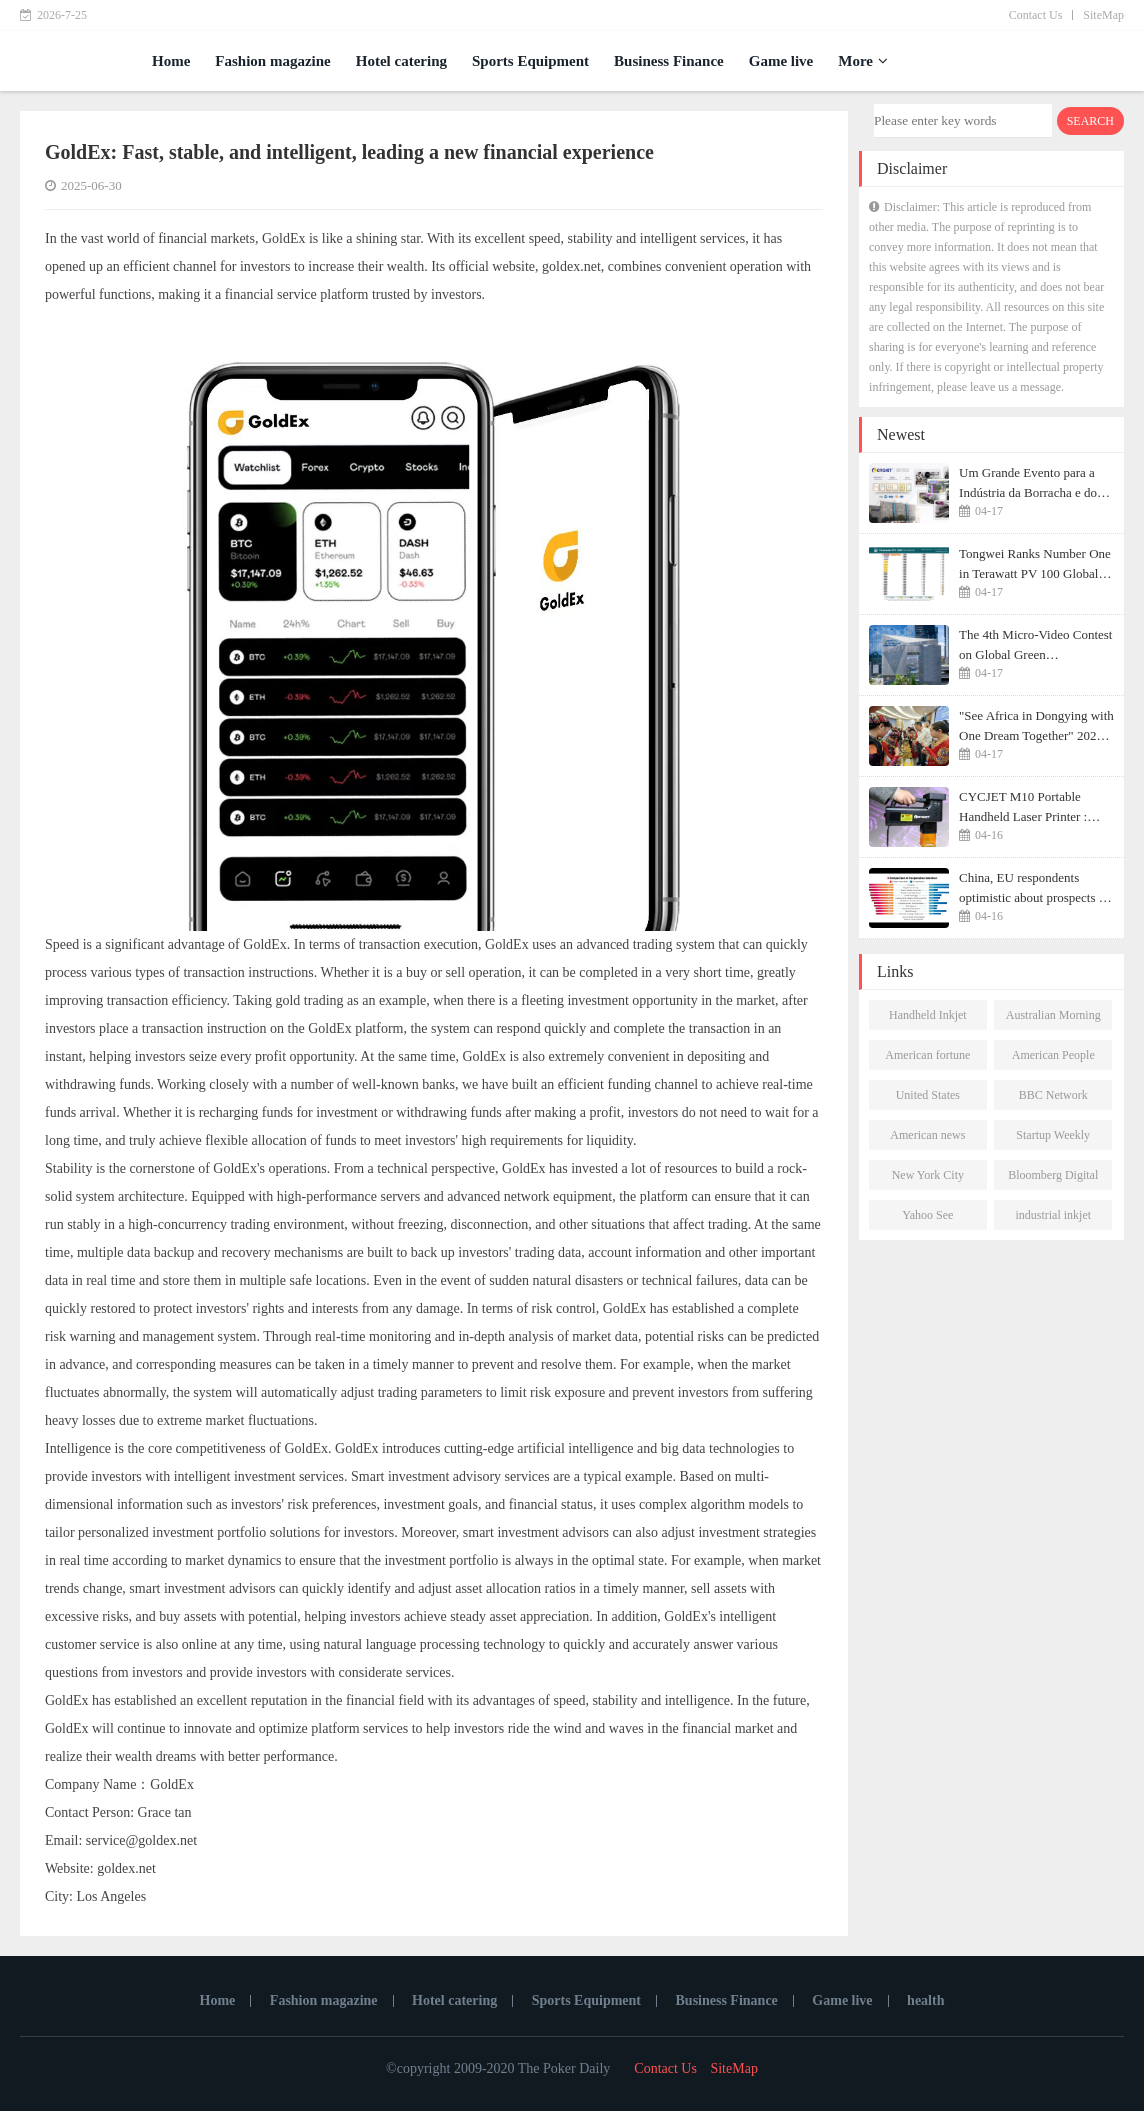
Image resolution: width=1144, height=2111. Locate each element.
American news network (927, 1139)
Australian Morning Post (1053, 1019)
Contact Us (1036, 15)
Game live (781, 61)
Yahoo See (927, 1215)
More (863, 61)
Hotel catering (401, 61)
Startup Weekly (1053, 1135)
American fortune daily (927, 1059)
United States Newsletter (928, 1099)
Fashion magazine (272, 61)
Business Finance (669, 61)
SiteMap (1103, 15)
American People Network (1053, 1059)
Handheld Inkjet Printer (928, 1019)
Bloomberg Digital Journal (1053, 1179)
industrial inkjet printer (1053, 1219)
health (925, 2000)
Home (171, 61)
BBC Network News (1053, 1099)
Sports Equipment (530, 61)
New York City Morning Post (928, 1179)
